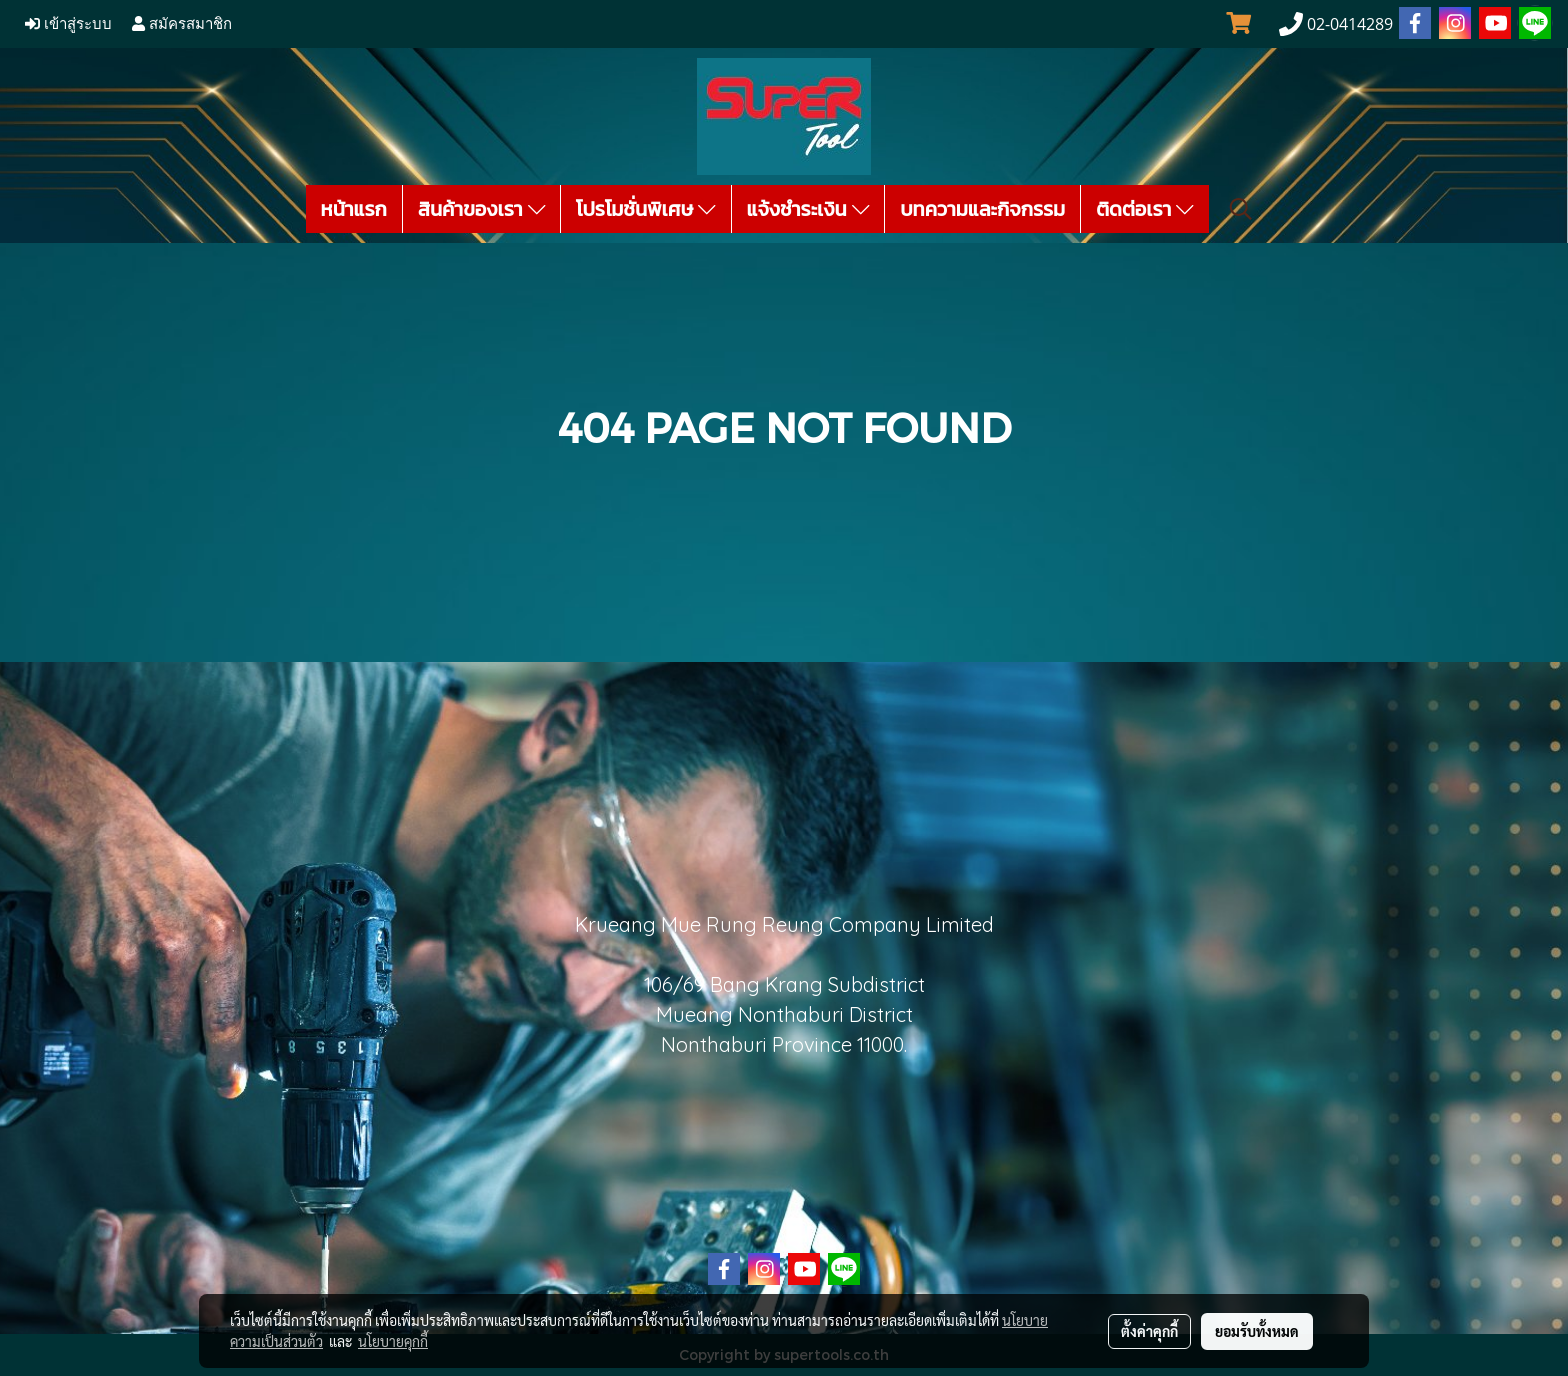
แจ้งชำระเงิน (808, 209)
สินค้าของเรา (481, 209)
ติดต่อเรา (1145, 209)
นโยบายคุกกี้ (393, 1341)
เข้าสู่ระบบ (68, 24)
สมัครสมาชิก (182, 24)
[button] (1241, 209)
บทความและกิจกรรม (982, 209)
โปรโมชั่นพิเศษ (646, 209)
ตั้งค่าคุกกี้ (1149, 1331)
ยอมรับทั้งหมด (1257, 1331)
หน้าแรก (354, 209)
